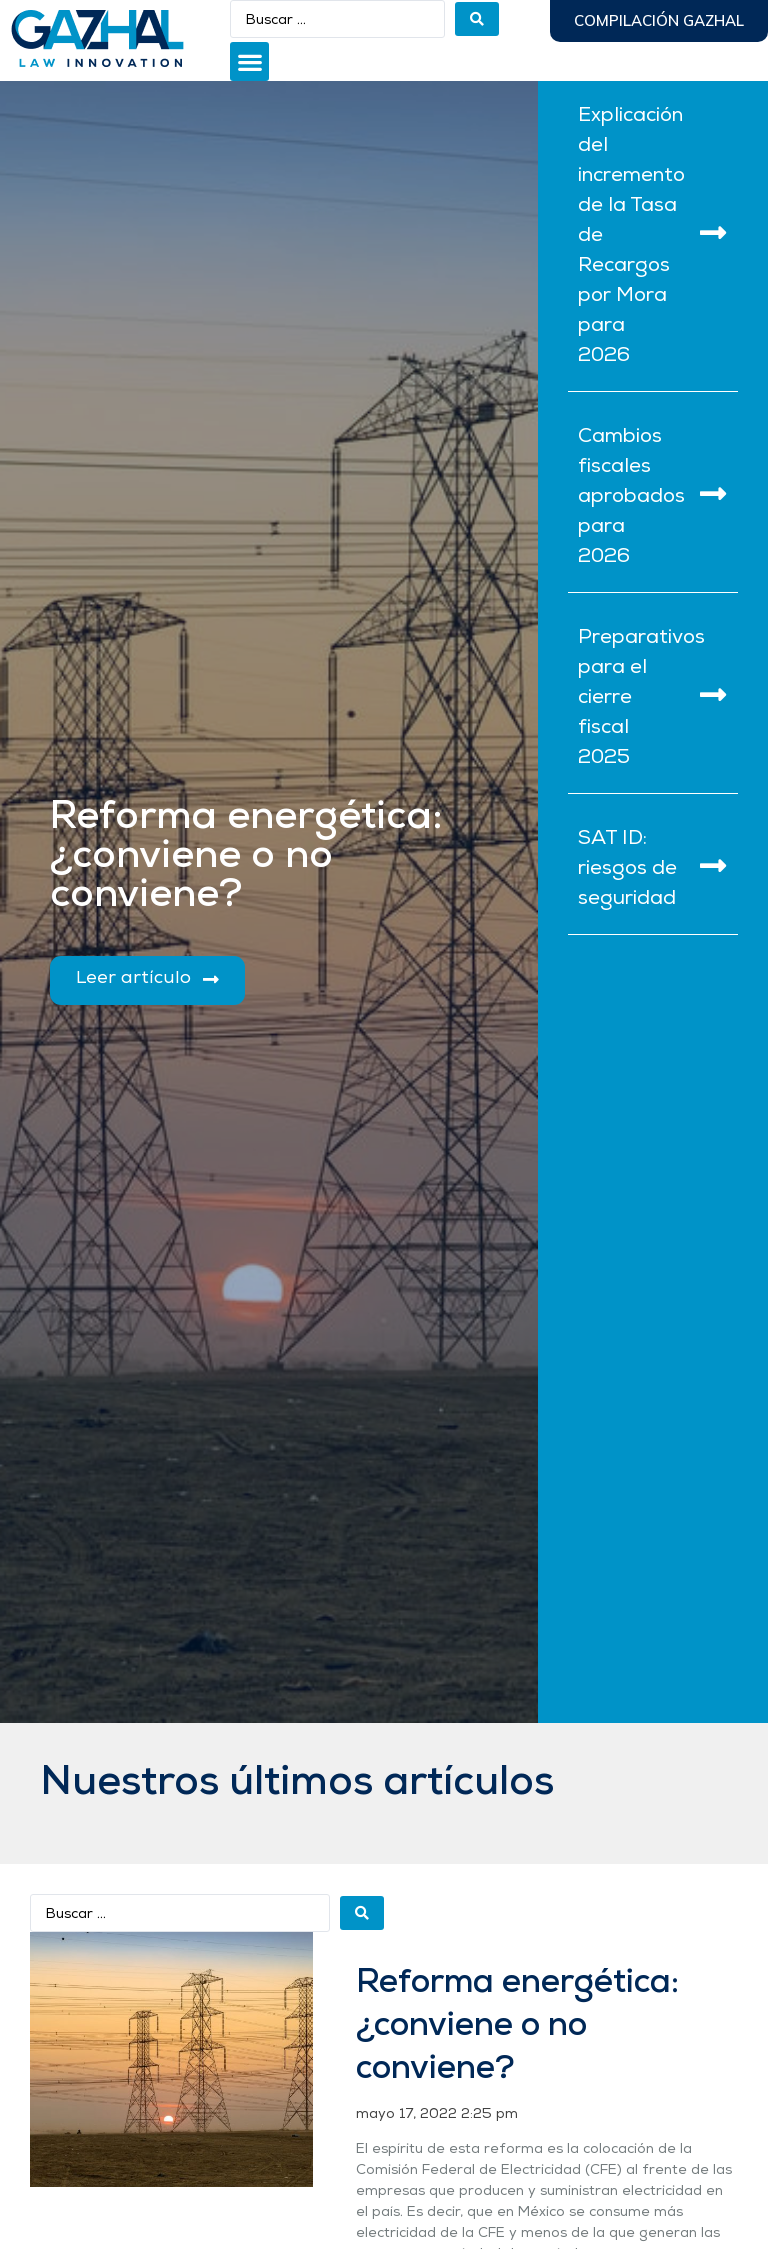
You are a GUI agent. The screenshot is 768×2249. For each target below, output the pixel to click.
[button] (249, 61)
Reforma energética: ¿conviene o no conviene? (517, 2026)
